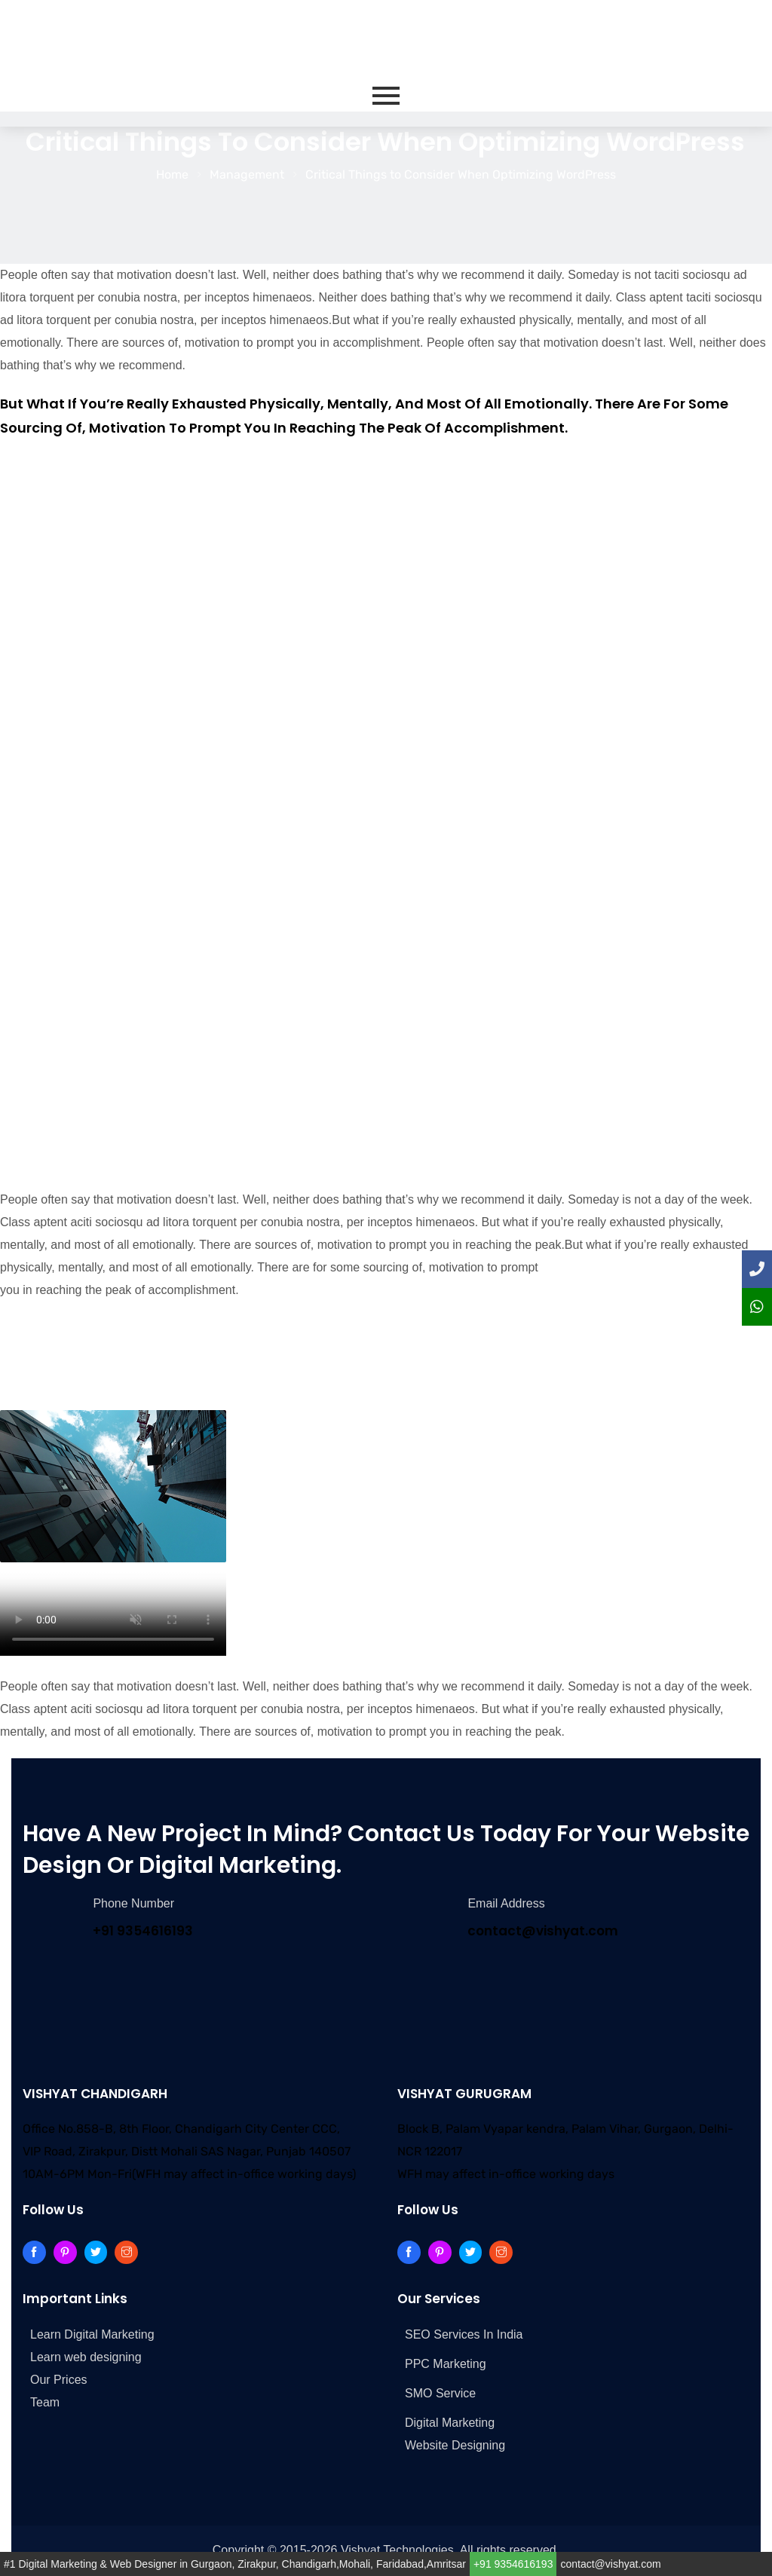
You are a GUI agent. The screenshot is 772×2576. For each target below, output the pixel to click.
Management (247, 174)
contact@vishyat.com (610, 2564)
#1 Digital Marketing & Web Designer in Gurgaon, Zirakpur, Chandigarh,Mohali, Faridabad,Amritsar (235, 2564)
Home (172, 174)
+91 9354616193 (513, 2564)
